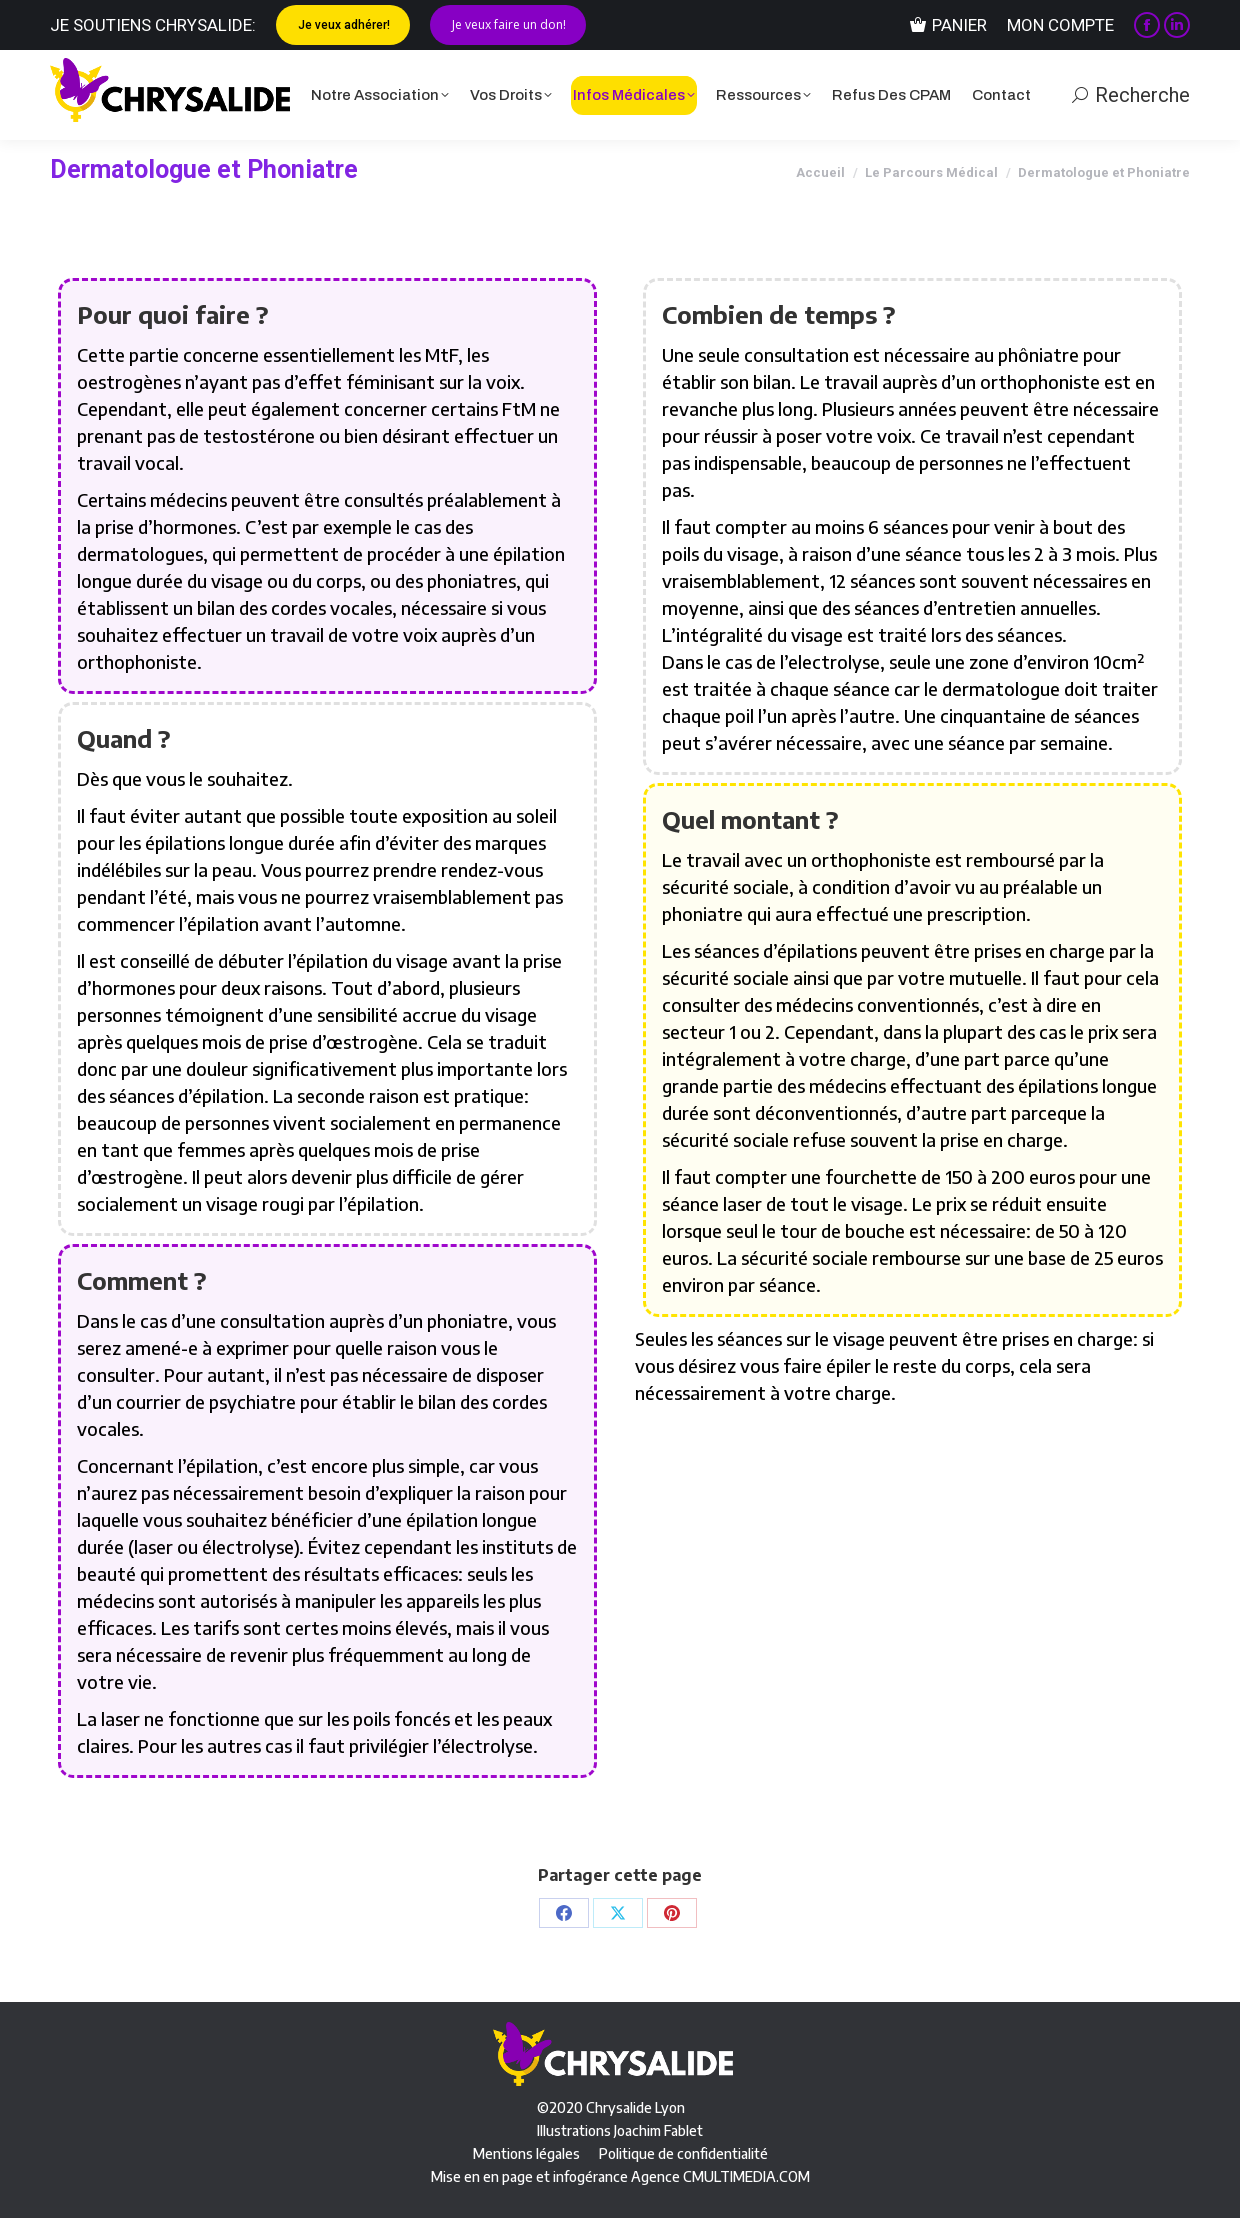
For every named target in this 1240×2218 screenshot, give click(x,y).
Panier (948, 25)
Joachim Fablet (658, 2130)
